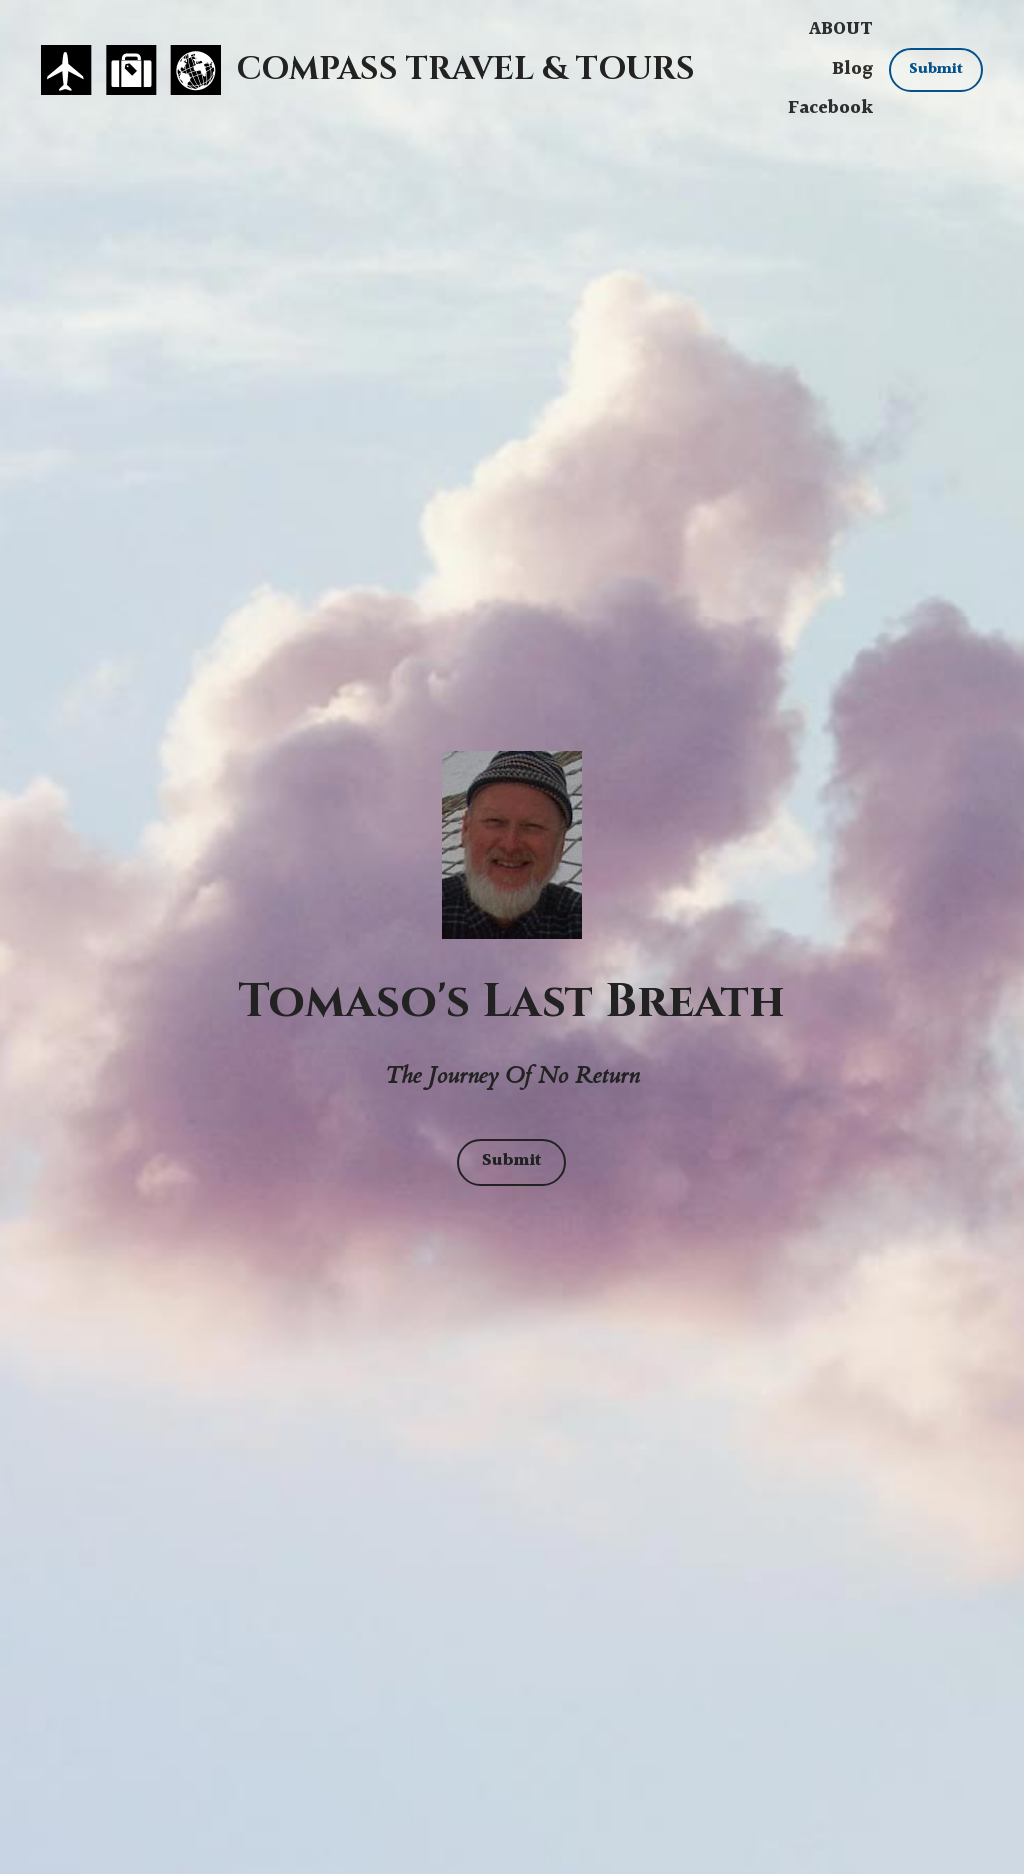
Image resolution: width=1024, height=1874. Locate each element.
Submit (936, 69)
